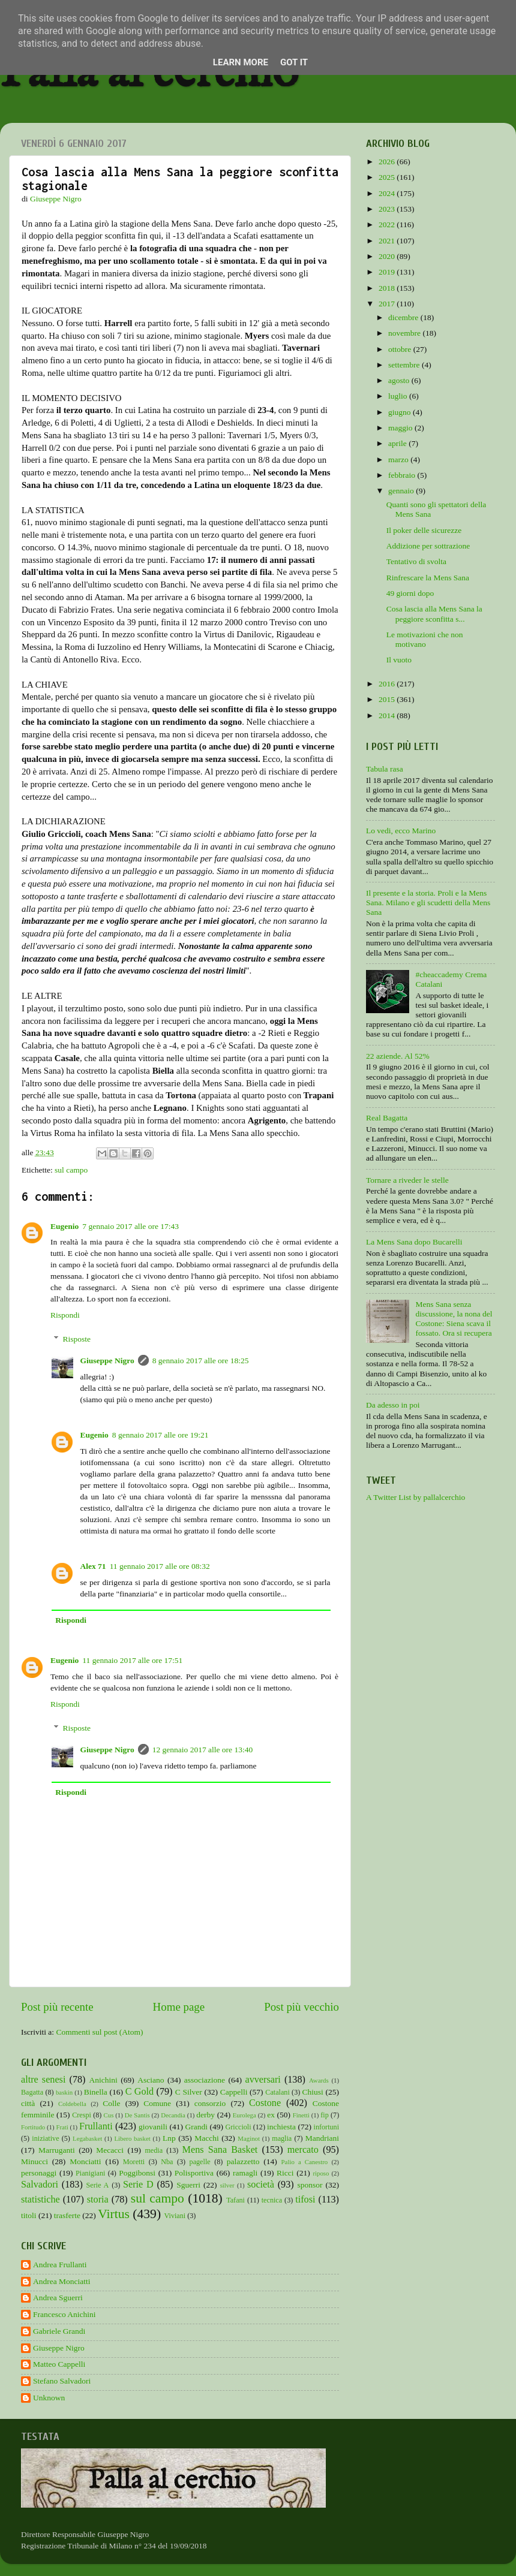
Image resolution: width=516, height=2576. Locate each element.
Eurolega (244, 2115)
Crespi (81, 2115)
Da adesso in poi (393, 1404)
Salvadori (39, 2184)
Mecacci (110, 2150)
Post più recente (57, 2006)
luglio (398, 395)
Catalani (277, 2092)
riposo (321, 2173)
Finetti (301, 2115)
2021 (388, 240)
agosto (400, 380)
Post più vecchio (301, 2006)
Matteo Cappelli (59, 2364)
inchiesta (281, 2126)
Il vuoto (399, 659)
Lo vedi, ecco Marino (401, 830)
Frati (62, 2127)
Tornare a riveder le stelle (407, 1180)
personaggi (38, 2172)
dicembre (404, 317)
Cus (109, 2115)
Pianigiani (90, 2173)
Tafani (235, 2200)
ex (271, 2114)
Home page (179, 2006)
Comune (157, 2103)
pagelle (200, 2162)
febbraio (402, 475)
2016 (388, 683)
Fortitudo (33, 2127)
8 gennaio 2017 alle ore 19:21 (160, 1434)
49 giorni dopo (410, 593)
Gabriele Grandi (59, 2331)
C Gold (139, 2091)
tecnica (272, 2200)
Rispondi (65, 1314)
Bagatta (32, 2092)
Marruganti (56, 2150)
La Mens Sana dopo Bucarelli (414, 1241)
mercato (303, 2149)
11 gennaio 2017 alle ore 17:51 (132, 1660)
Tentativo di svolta (416, 561)
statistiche (40, 2199)
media (154, 2150)
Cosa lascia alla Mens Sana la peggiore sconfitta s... (434, 613)
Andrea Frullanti (60, 2264)
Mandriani (322, 2138)
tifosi (305, 2199)
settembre (405, 364)
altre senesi (43, 2079)
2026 (388, 161)
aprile (398, 443)
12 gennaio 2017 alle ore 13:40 (202, 1749)
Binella (95, 2091)
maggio (401, 427)
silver (227, 2185)
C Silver (188, 2091)
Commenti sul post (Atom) (99, 2031)
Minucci (34, 2161)
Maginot (249, 2138)
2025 (388, 177)
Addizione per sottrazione (428, 545)
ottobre (400, 349)
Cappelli (234, 2091)
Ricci (285, 2172)
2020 (388, 256)
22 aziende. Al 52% (398, 1056)
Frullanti (96, 2126)
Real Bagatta (386, 1117)
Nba (167, 2162)
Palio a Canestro (304, 2161)
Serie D (138, 2184)
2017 (388, 303)
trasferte (67, 2215)
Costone (265, 2103)
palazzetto (243, 2161)
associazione (204, 2079)
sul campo (71, 1169)
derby (205, 2114)
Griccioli (238, 2127)
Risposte (77, 1338)
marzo (399, 459)
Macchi (206, 2138)
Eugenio (64, 1226)
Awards (319, 2080)
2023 (388, 208)
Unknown (49, 2397)
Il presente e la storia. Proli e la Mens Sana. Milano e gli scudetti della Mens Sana (428, 902)
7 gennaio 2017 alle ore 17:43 (130, 1226)
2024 (388, 193)
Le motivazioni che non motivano (424, 639)
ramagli (245, 2172)
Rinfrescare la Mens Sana (427, 577)
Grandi (196, 2126)
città (28, 2103)
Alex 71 (93, 1566)
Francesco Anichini (64, 2314)
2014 (388, 715)
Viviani (175, 2216)
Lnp (169, 2138)
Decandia (173, 2115)
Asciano (150, 2079)
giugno (400, 412)
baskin (64, 2092)
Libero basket (133, 2138)
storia (98, 2199)
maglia (282, 2138)
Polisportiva (194, 2172)
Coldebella (72, 2103)
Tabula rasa (384, 768)
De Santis (137, 2115)
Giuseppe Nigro (107, 1360)
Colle (111, 2103)
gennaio (402, 490)
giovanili (153, 2126)
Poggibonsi (137, 2172)
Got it (294, 62)
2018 (388, 288)
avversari (262, 2079)
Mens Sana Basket (220, 2149)
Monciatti (85, 2161)
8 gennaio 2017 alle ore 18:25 (200, 1360)
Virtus (114, 2214)
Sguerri (188, 2184)
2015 (388, 699)
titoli (29, 2215)
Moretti (134, 2162)
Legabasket (87, 2138)
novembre (405, 333)
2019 (388, 271)
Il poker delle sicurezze (424, 530)
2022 (388, 224)
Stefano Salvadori (62, 2380)
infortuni (327, 2127)
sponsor (309, 2184)
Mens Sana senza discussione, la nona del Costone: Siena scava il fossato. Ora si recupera (453, 1319)
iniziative (45, 2138)
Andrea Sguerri (58, 2297)
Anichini (103, 2079)
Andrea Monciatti (62, 2281)
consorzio (210, 2103)
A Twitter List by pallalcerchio (415, 1497)
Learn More (240, 62)
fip (324, 2115)
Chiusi (312, 2091)
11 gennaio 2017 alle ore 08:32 (160, 1566)
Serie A (97, 2185)
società (260, 2184)
